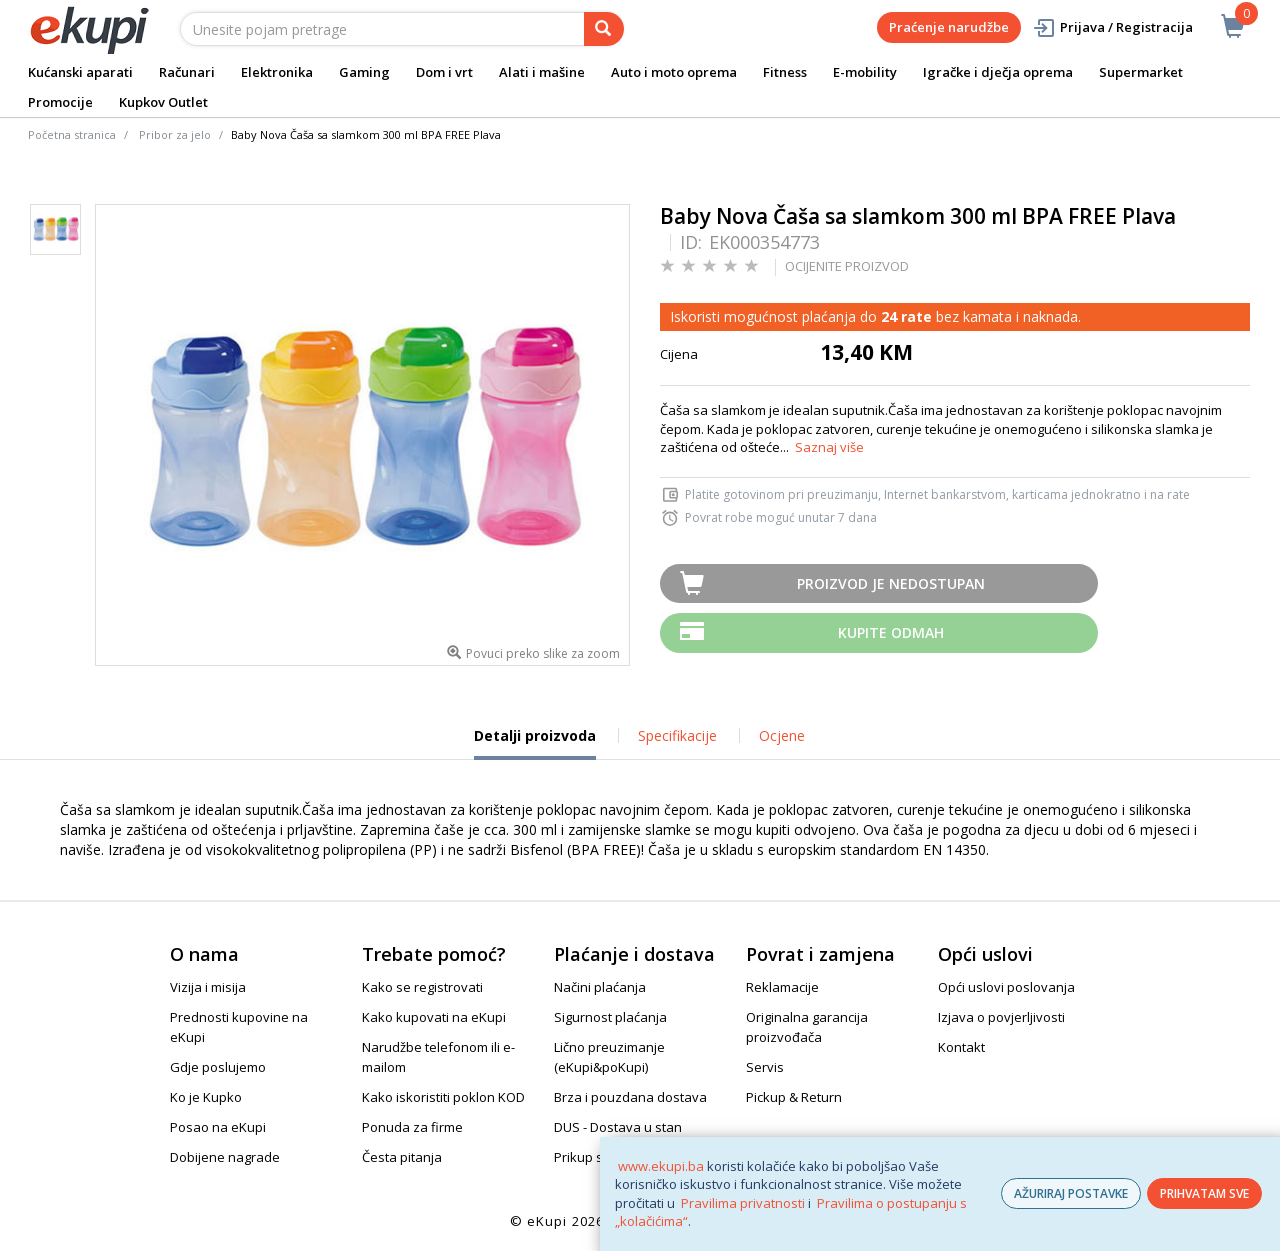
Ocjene (782, 735)
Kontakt (961, 1047)
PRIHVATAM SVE (1204, 1193)
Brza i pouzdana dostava (630, 1097)
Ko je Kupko (206, 1097)
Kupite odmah (891, 632)
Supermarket (1141, 72)
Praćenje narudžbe (949, 27)
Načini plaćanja (600, 987)
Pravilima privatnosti (743, 1203)
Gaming (364, 72)
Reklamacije (782, 987)
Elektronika (277, 72)
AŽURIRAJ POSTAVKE (1071, 1193)
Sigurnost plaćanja (610, 1017)
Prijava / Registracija (1112, 27)
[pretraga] (604, 29)
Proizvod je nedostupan (891, 583)
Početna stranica (72, 134)
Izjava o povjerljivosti (1001, 1017)
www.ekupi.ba (661, 1166)
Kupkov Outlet (163, 102)
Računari (187, 72)
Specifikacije (677, 735)
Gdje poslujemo (218, 1067)
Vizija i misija (208, 987)
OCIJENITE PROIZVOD (847, 266)
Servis (765, 1067)
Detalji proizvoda (535, 743)
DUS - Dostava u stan (618, 1127)
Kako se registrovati (422, 987)
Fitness (785, 72)
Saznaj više (829, 447)
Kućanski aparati (80, 72)
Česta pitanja (402, 1157)
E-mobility (865, 72)
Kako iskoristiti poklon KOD (443, 1097)
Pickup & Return (794, 1097)
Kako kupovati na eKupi (434, 1017)
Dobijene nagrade (225, 1157)
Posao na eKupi (218, 1127)
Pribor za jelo (175, 134)
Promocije (60, 102)
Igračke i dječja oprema (998, 72)
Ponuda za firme (412, 1127)
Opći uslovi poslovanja (1006, 987)
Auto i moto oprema (674, 72)
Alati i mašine (542, 72)
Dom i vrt (444, 72)
